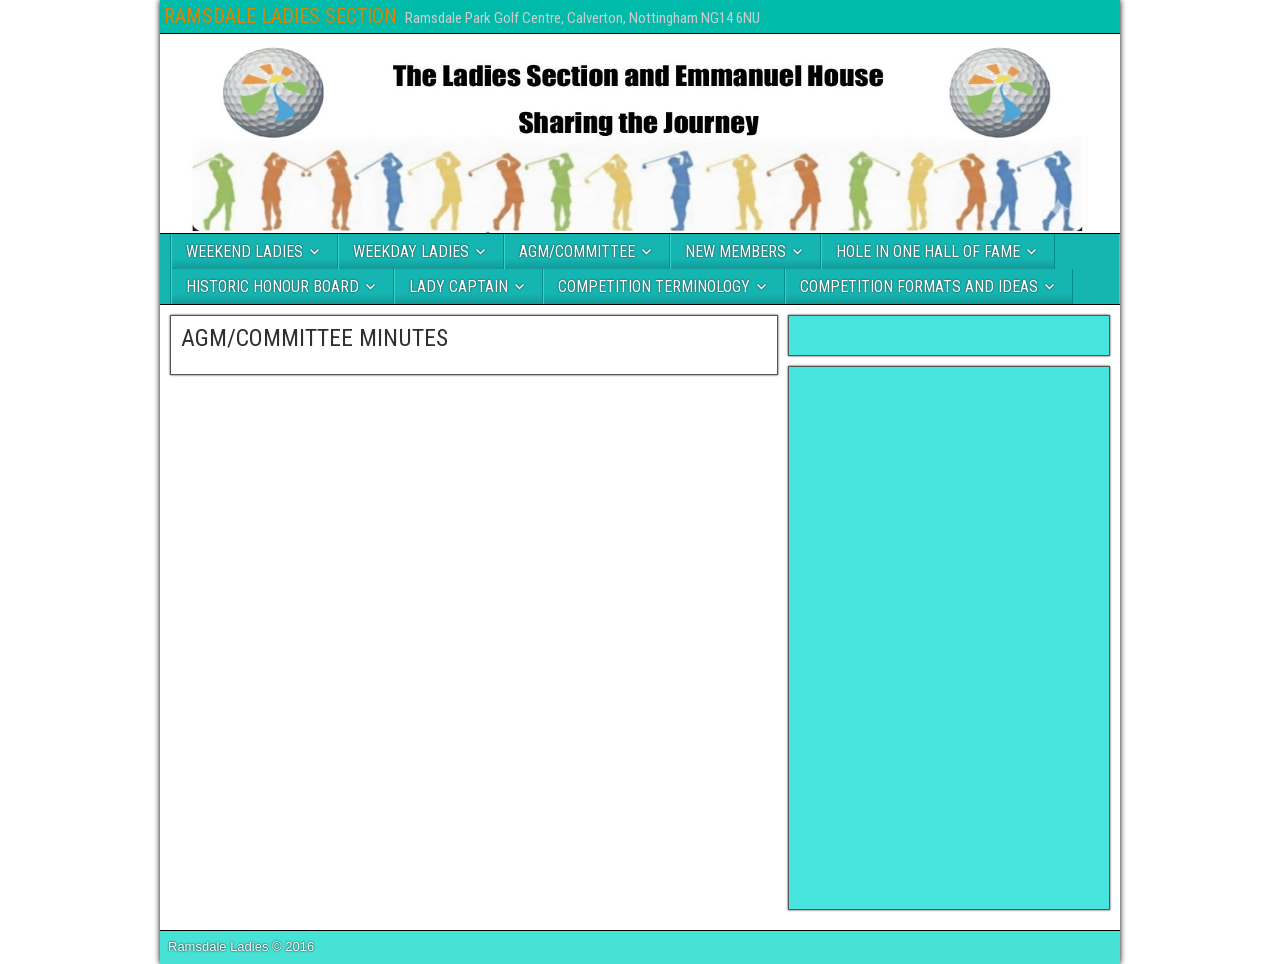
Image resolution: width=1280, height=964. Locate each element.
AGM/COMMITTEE (577, 251)
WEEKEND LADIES (244, 251)
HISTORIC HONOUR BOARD (272, 286)
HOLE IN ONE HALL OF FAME (928, 251)
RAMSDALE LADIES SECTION (280, 16)
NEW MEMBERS (735, 251)
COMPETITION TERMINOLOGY (654, 286)
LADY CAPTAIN (458, 286)
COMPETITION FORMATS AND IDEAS (919, 286)
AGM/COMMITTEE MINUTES (314, 338)
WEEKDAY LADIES (411, 251)
